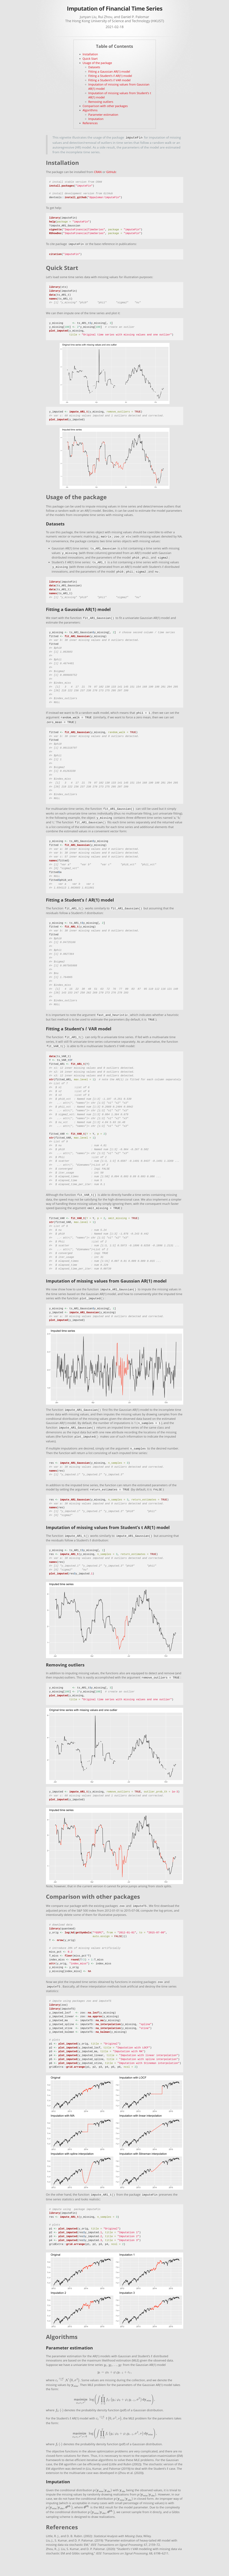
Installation (90, 54)
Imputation (95, 119)
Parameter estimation (103, 115)
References (90, 123)
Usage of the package (97, 63)
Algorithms (90, 110)
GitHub (111, 172)
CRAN (98, 172)
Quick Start (90, 59)
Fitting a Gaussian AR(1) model (109, 71)
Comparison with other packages (105, 106)
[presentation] (114, 76)
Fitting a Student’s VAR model (109, 80)
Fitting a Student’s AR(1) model (110, 76)
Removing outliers (100, 102)
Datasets (94, 67)
